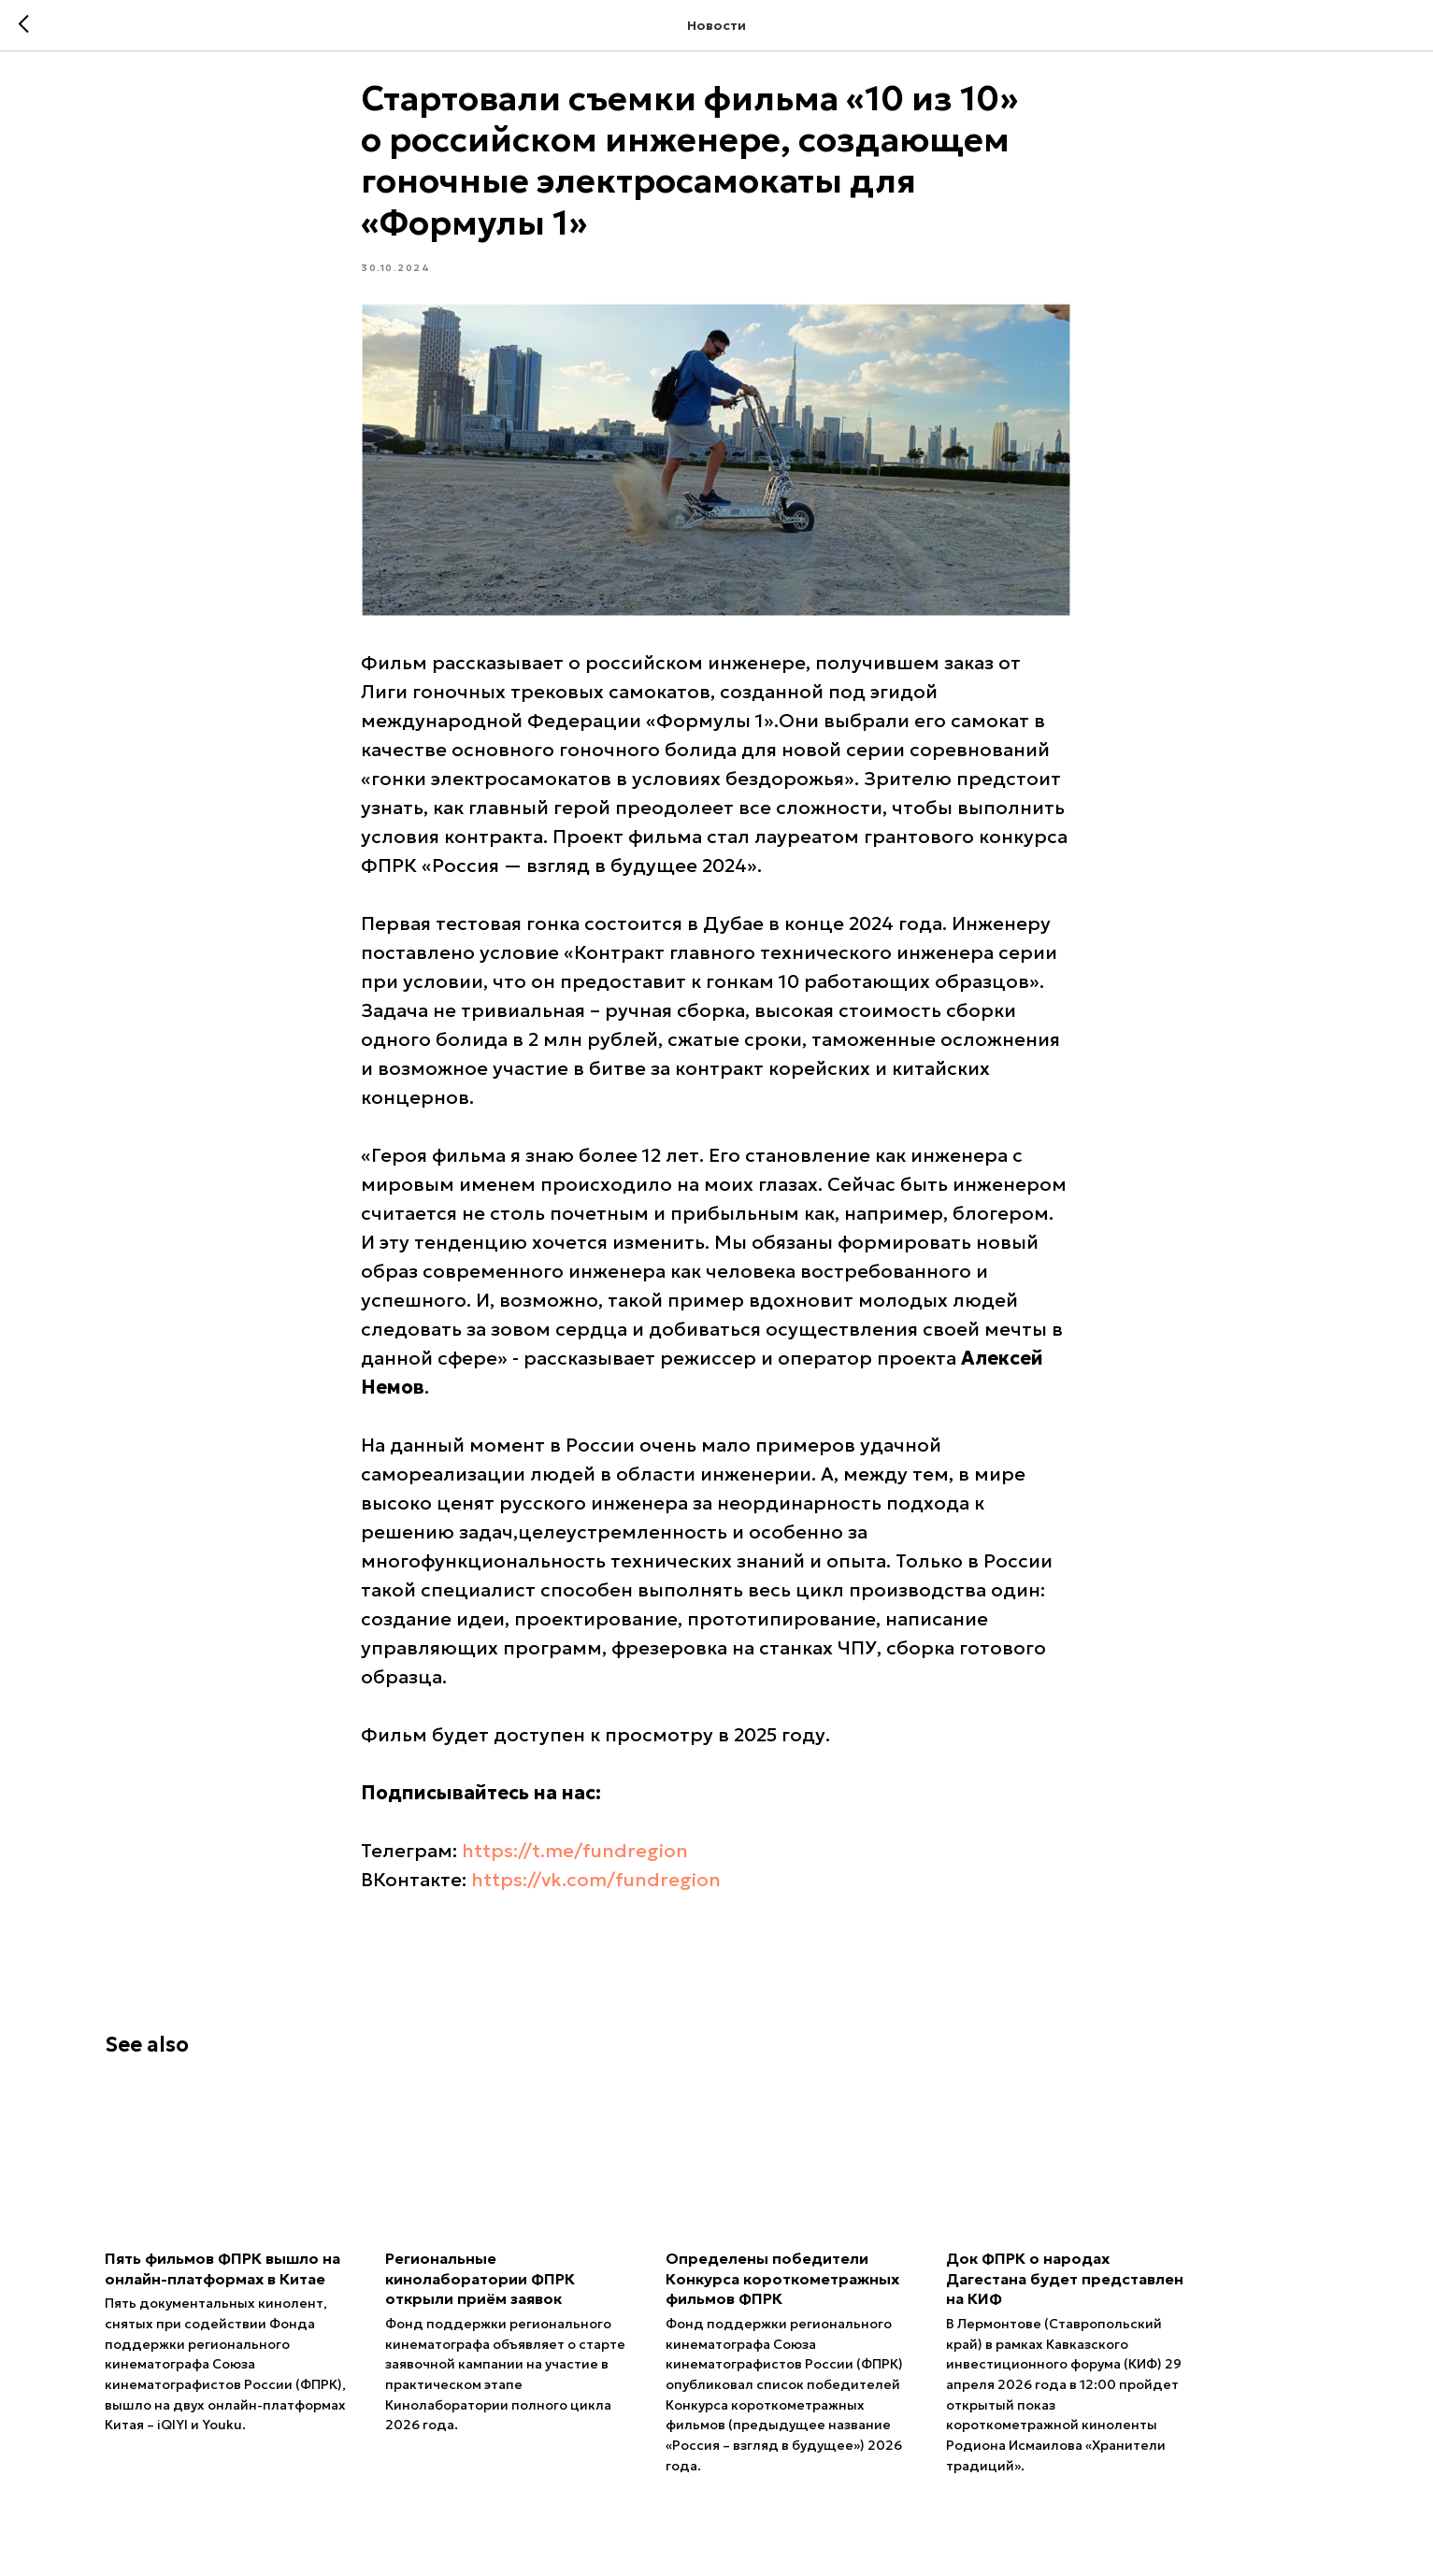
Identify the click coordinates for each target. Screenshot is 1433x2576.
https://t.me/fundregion (576, 1861)
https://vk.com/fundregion (597, 1890)
